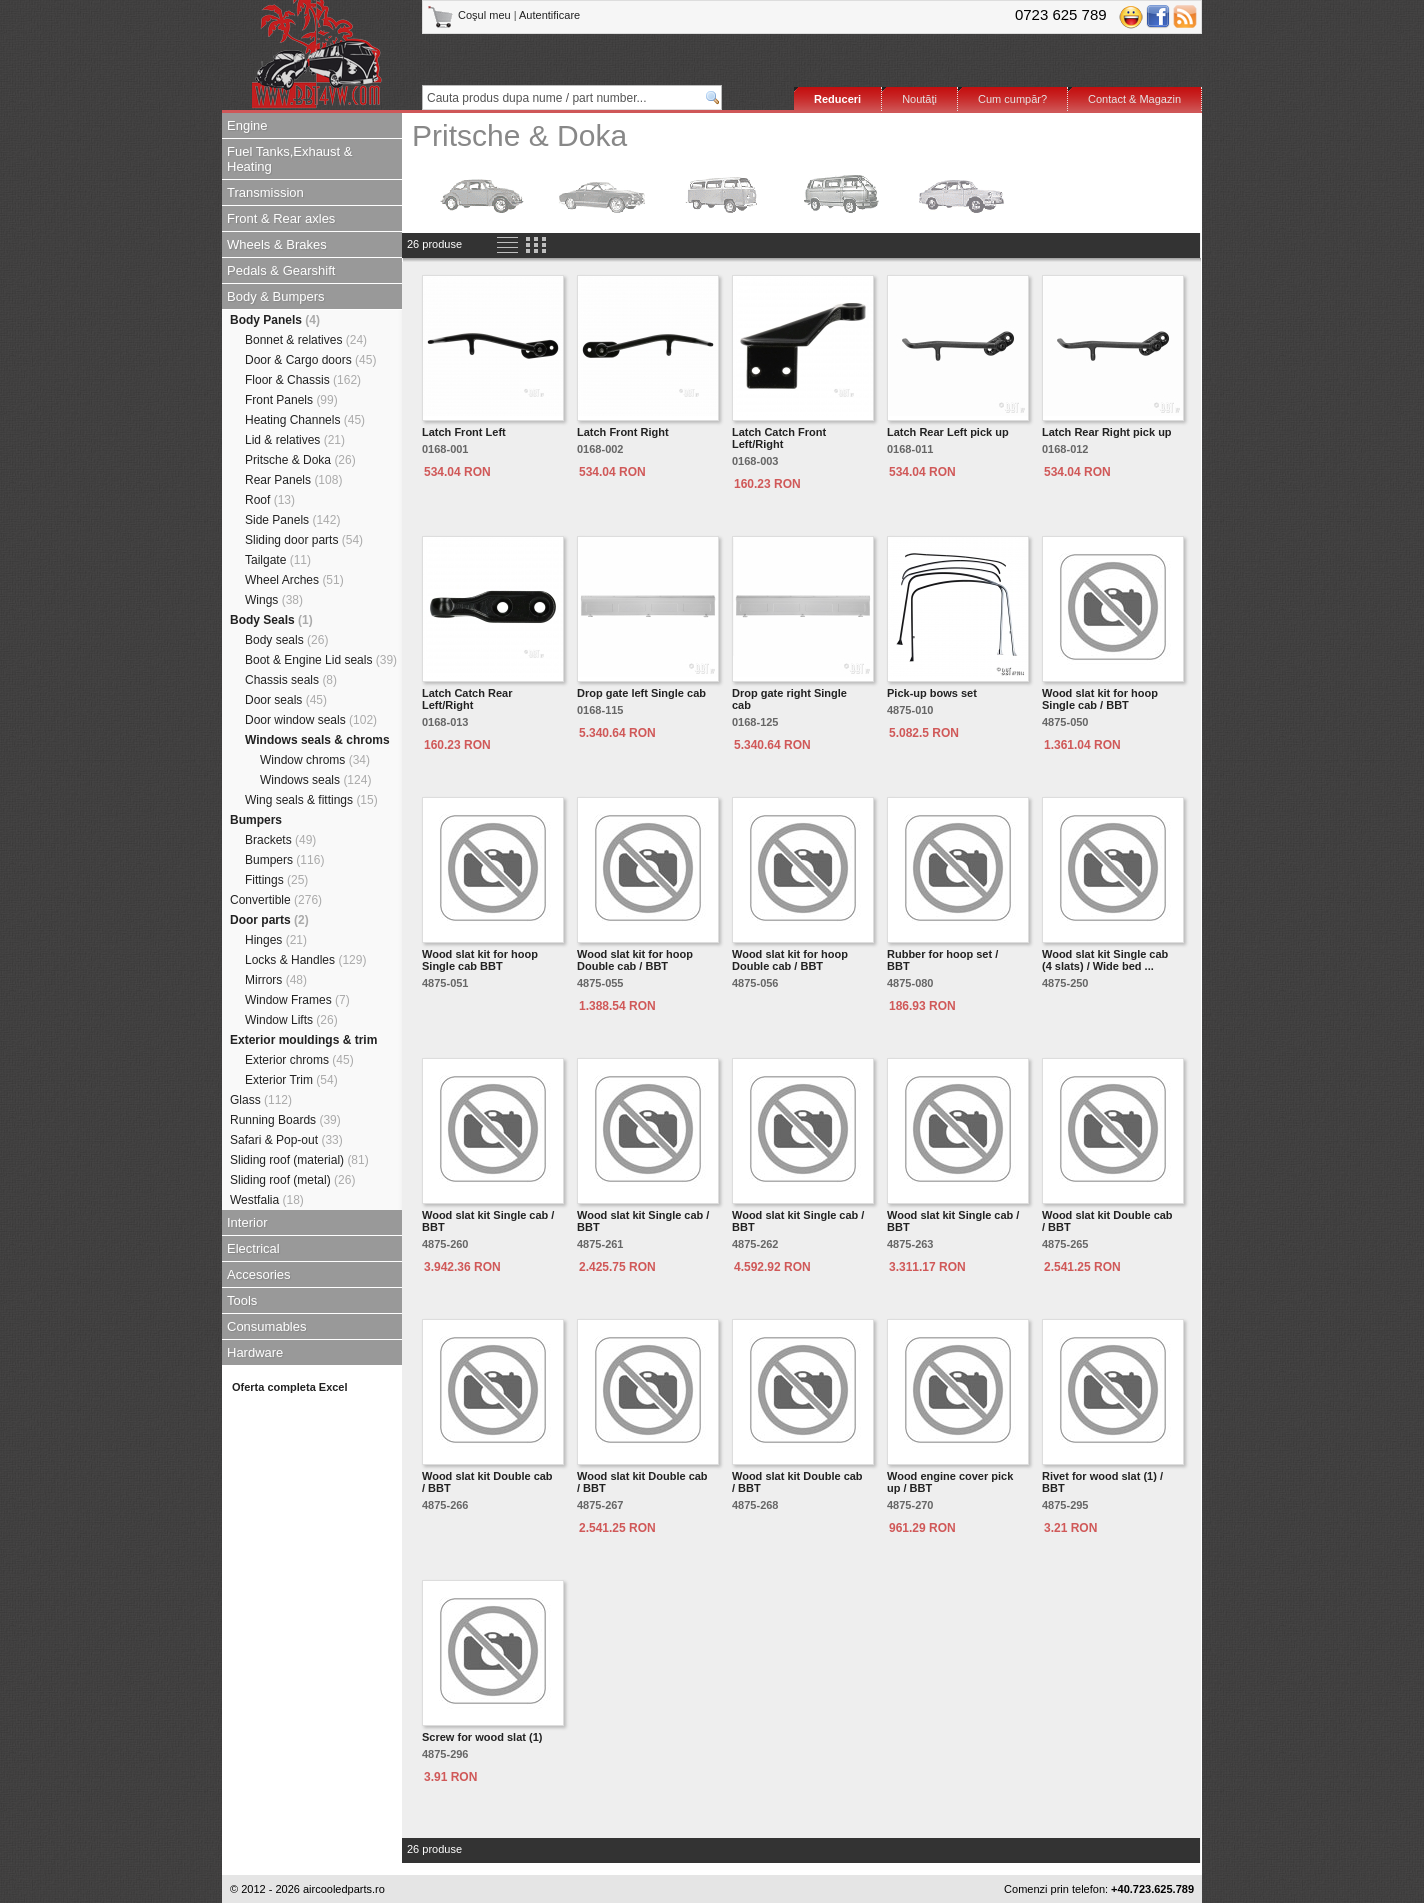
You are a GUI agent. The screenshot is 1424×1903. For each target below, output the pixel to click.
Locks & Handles (305, 960)
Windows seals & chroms (317, 740)
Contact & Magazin (1134, 99)
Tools (242, 1300)
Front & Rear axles (281, 218)
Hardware (255, 1352)
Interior (247, 1222)
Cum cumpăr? (1012, 99)
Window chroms (315, 760)
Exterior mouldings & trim (303, 1040)
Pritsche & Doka (300, 460)
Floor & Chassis (303, 380)
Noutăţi (919, 99)
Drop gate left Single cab (641, 693)
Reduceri (837, 99)
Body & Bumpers (276, 296)
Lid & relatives (295, 440)
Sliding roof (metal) (292, 1180)
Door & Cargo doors (310, 360)
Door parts (269, 920)
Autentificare (549, 15)
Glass (261, 1100)
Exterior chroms (299, 1060)
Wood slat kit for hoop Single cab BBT (480, 960)
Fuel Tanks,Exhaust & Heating (290, 159)
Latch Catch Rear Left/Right (467, 699)
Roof (270, 500)
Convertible (276, 900)
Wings (274, 600)
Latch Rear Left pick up (948, 432)
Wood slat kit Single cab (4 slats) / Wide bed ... (1105, 960)
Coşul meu (470, 15)
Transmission (265, 192)
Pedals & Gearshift (281, 270)
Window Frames (297, 1000)
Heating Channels (305, 420)
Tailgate (278, 560)
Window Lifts (291, 1020)
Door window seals (311, 720)
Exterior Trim (291, 1080)
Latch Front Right (623, 432)
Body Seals (271, 620)
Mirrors (276, 980)
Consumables (267, 1326)
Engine (247, 125)
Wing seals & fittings (311, 800)
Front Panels (291, 400)
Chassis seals (291, 680)
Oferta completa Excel (290, 1387)
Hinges (276, 940)
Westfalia (267, 1200)
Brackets (280, 840)
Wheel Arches (294, 580)
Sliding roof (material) (299, 1160)
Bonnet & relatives (306, 340)
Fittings (276, 880)
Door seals (286, 700)
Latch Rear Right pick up (1107, 432)
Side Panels (292, 520)
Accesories (259, 1274)
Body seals (286, 640)
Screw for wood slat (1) (482, 1737)
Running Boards (285, 1120)
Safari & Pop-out (286, 1140)
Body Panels (275, 320)
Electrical (253, 1248)
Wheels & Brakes (277, 244)
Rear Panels (293, 480)
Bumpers (256, 820)
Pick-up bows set (932, 693)
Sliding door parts (304, 540)
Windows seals (315, 780)
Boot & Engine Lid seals (321, 660)
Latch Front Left (464, 432)
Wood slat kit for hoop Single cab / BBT (1100, 699)
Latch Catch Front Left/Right (779, 438)
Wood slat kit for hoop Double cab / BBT (635, 960)
